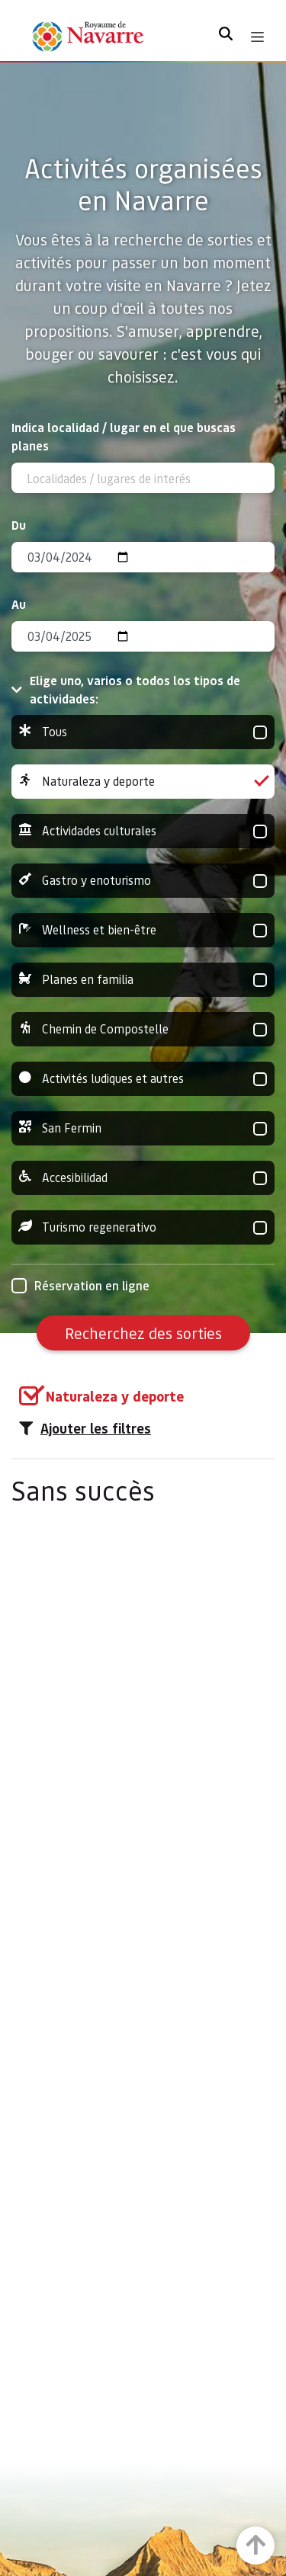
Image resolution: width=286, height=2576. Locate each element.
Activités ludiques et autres (143, 1079)
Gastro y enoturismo (143, 880)
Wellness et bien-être (143, 930)
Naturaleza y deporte (143, 781)
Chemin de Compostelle (143, 1029)
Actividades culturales (143, 831)
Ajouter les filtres (85, 1428)
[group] (143, 732)
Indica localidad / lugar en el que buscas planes (123, 436)
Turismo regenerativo (143, 1227)
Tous (143, 732)
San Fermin (143, 1128)
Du (18, 525)
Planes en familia (143, 980)
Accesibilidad (143, 1178)
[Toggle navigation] (257, 37)
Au (18, 604)
